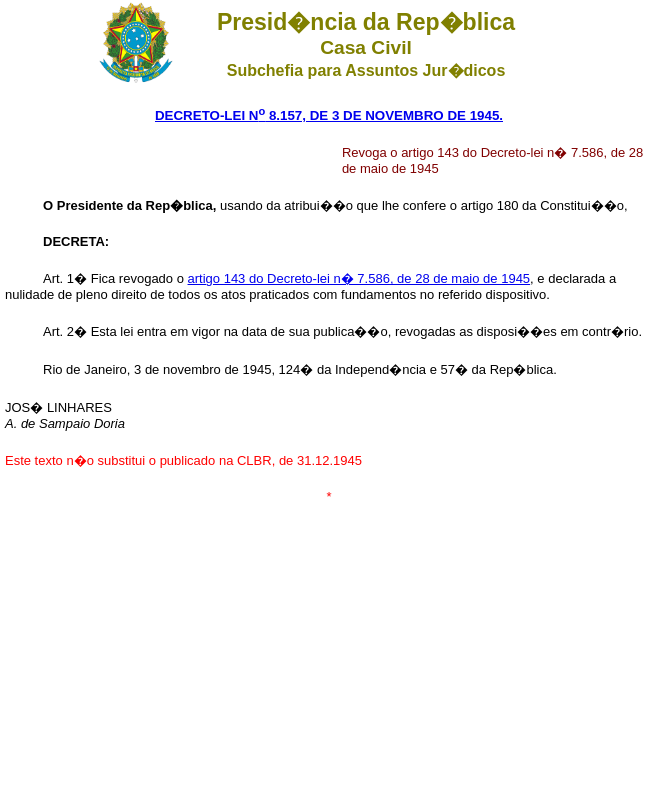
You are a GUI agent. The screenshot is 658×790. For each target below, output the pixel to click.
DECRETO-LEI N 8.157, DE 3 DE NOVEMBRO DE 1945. (329, 115)
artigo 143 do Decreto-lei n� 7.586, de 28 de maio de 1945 (359, 278)
